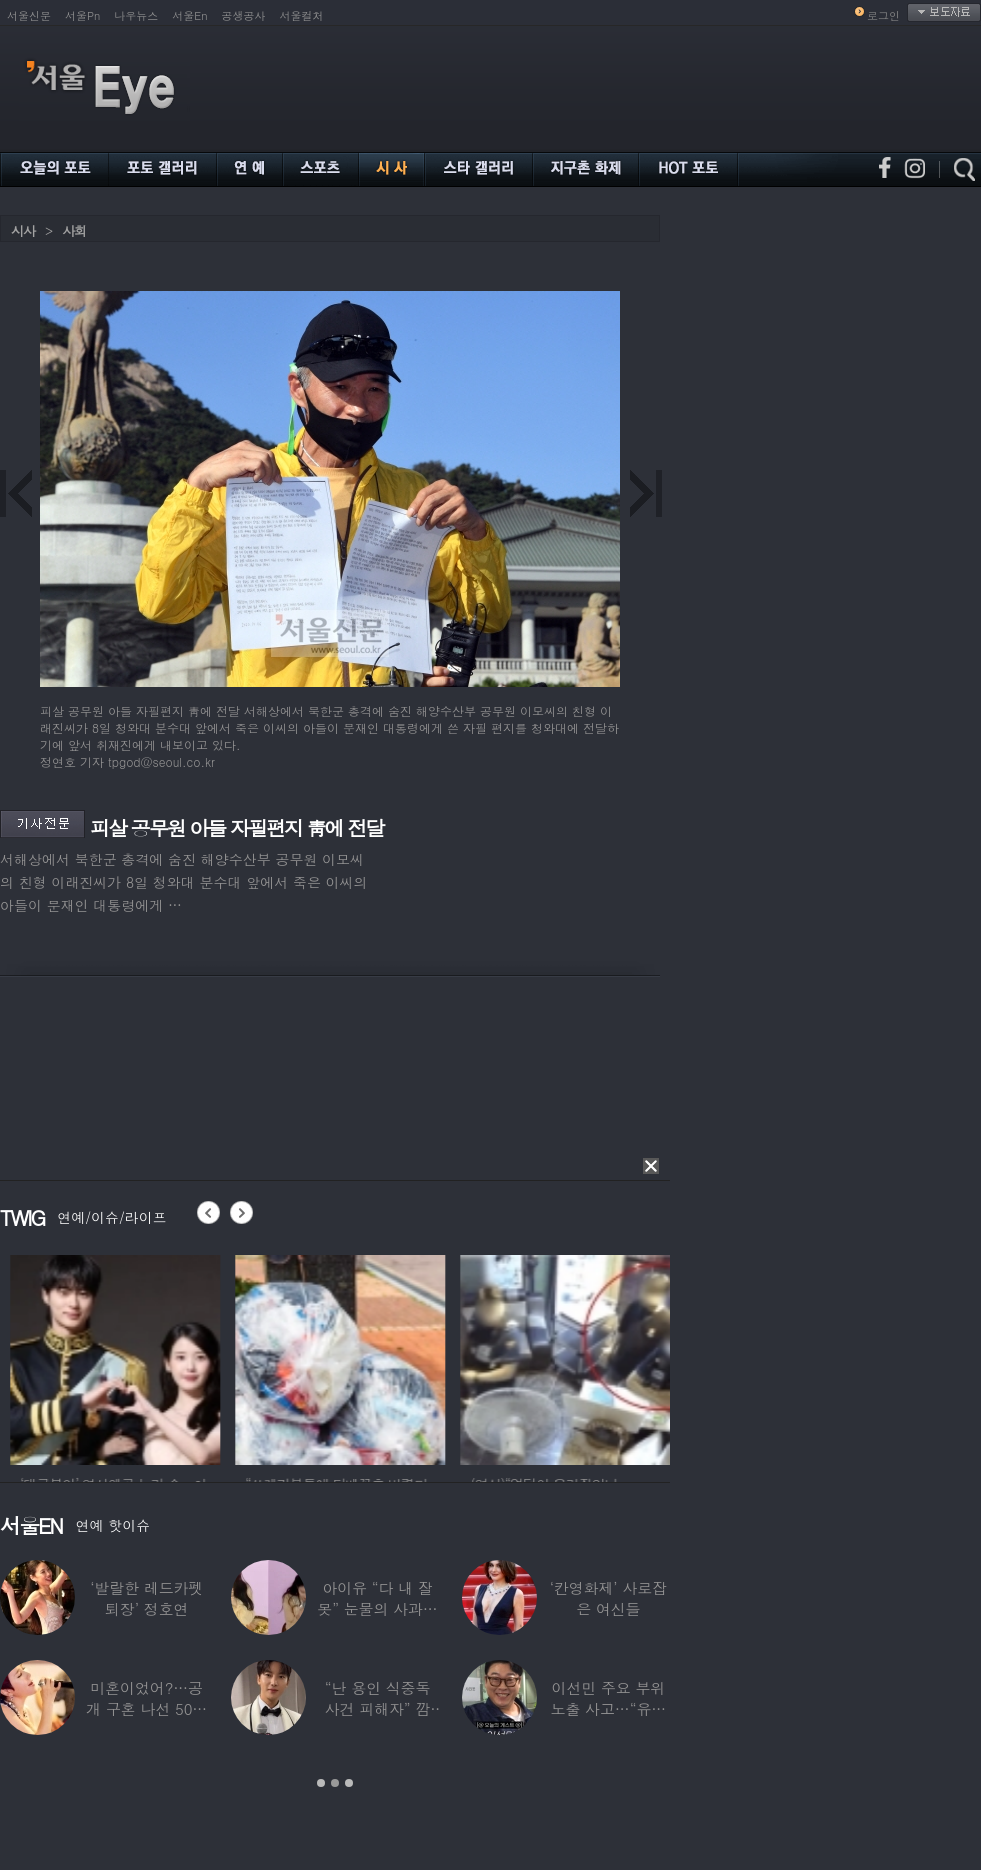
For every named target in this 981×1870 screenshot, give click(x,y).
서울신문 (29, 15)
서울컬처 (302, 15)
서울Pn (82, 15)
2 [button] (335, 1783)
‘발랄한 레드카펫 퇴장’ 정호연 (146, 1598)
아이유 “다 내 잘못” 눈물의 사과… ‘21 (377, 1608)
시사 (23, 230)
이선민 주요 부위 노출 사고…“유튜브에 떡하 (609, 1708)
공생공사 (244, 15)
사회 (74, 230)
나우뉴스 (136, 15)
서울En (189, 15)
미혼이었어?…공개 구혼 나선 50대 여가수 (146, 1708)
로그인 (883, 15)
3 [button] (349, 1783)
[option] (176, 1357)
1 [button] (321, 1783)
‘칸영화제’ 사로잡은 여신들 (608, 1598)
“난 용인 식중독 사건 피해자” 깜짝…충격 (378, 1708)
